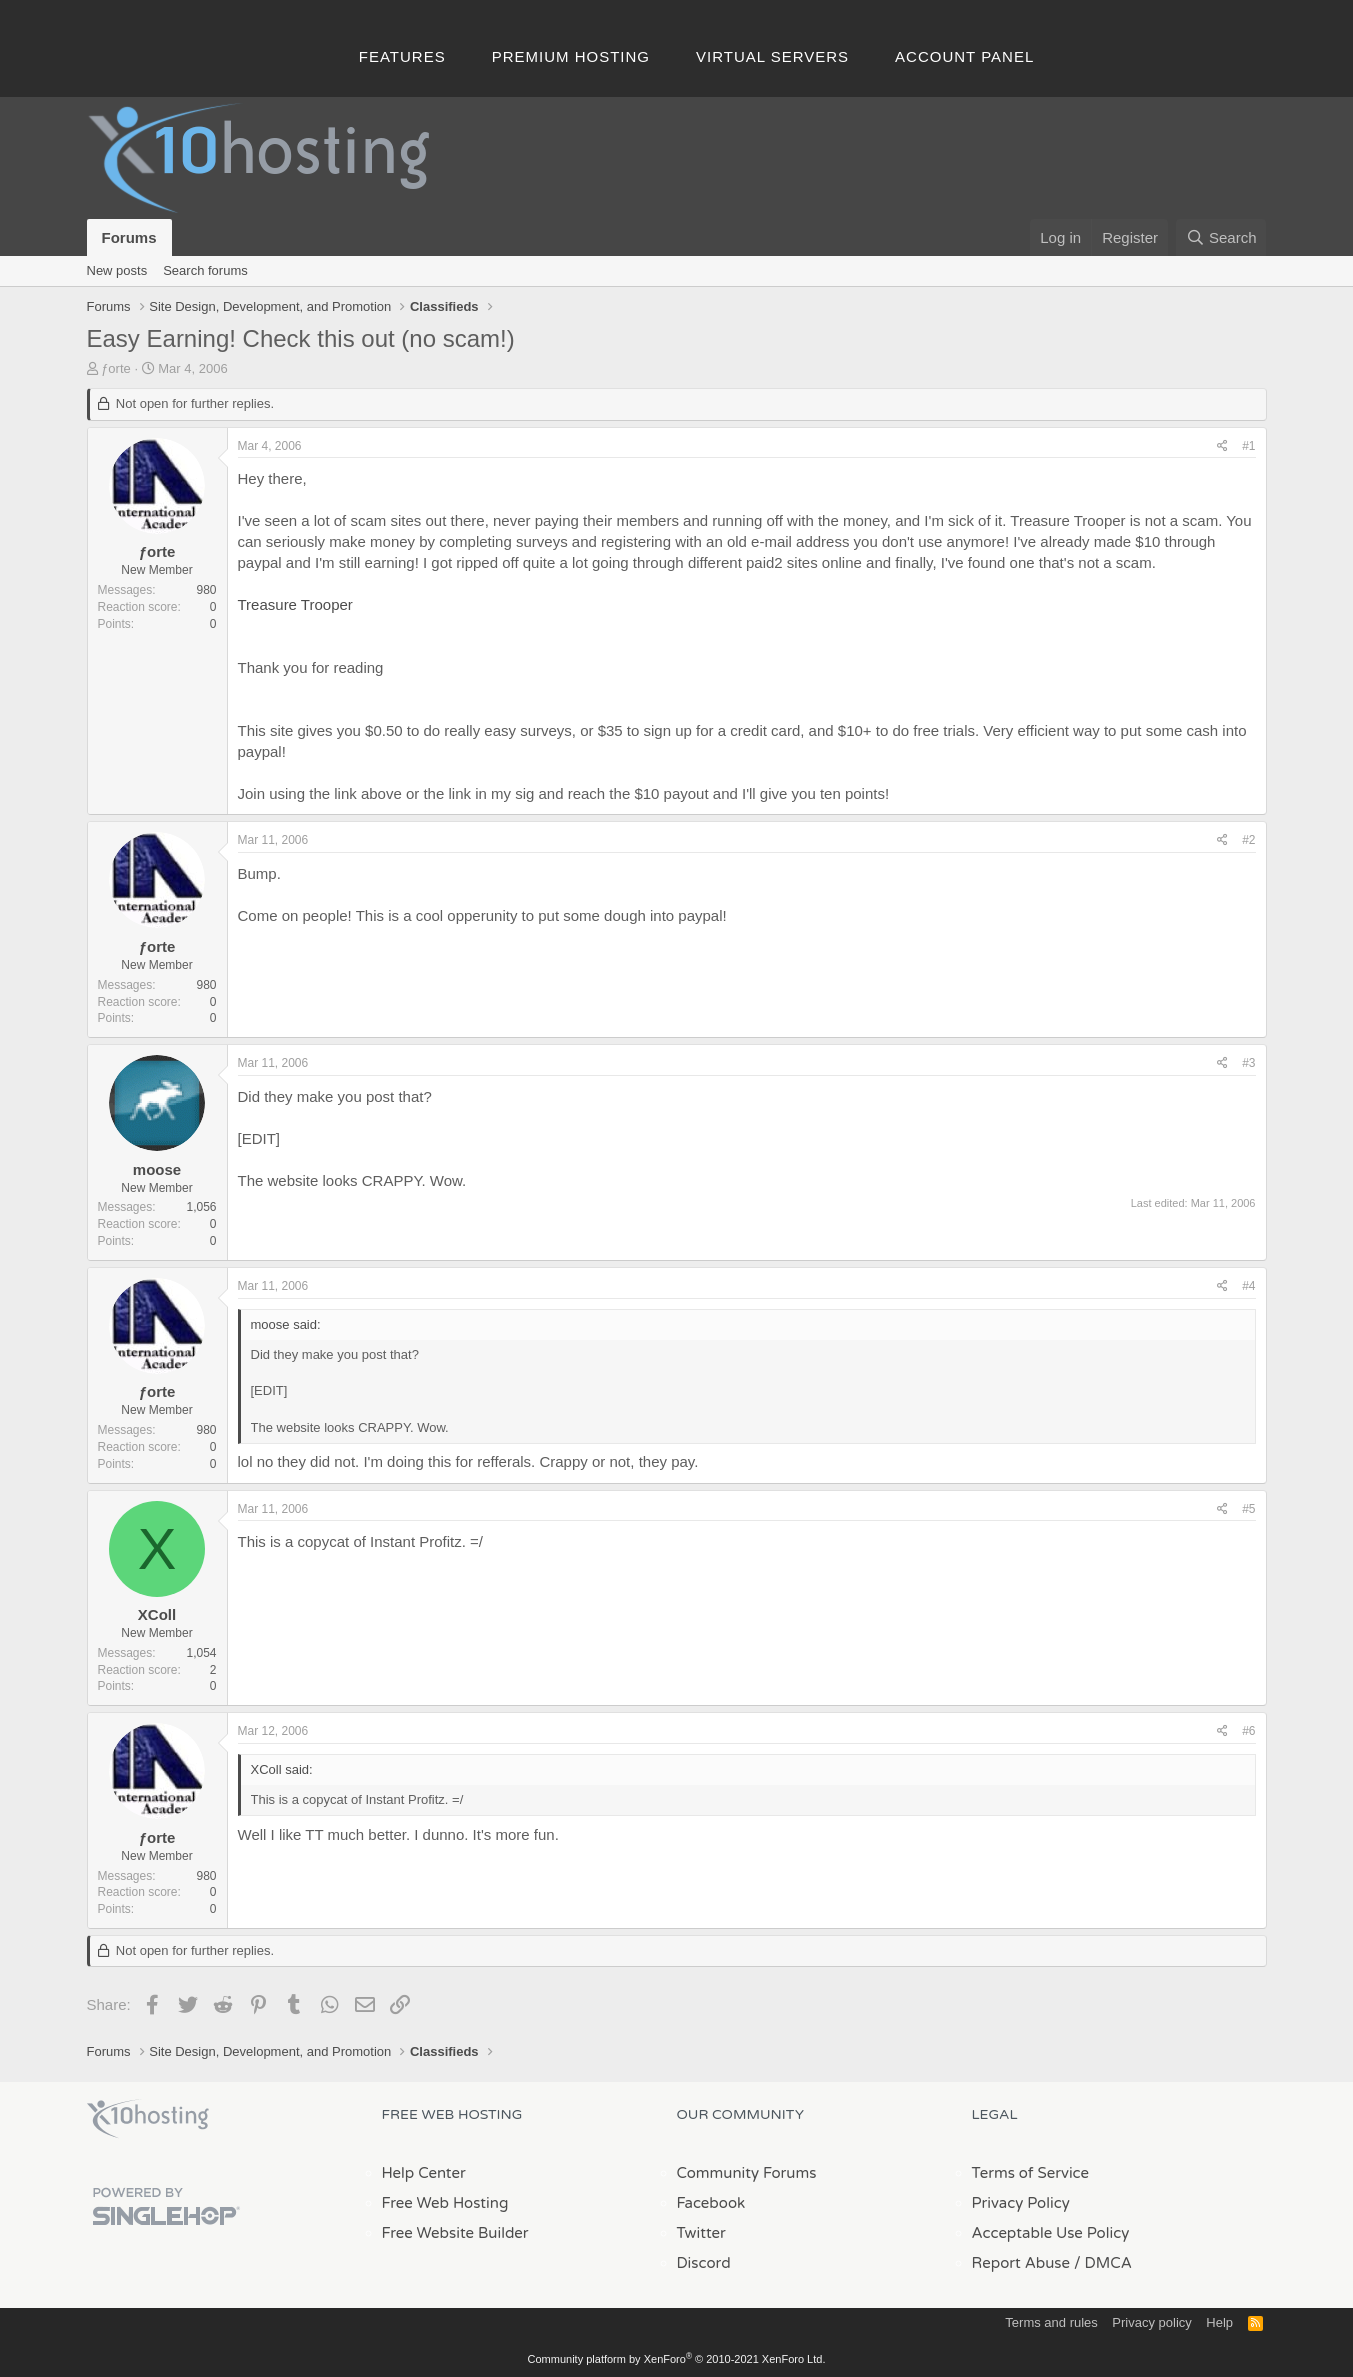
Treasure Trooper (295, 604)
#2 (1248, 840)
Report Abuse (1021, 2263)
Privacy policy (1151, 2322)
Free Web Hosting (445, 2203)
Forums (129, 237)
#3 (1248, 1063)
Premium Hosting (571, 56)
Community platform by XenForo (677, 2359)
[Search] (1221, 237)
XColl (157, 1614)
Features (402, 56)
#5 (1248, 1509)
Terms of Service (1031, 2173)
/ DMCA (1103, 2263)
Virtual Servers (772, 56)
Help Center (424, 2173)
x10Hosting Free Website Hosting (148, 2119)
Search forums (205, 270)
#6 (1248, 1731)
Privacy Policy (1021, 2203)
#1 (1248, 446)
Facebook (711, 2203)
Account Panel (964, 56)
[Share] (1222, 446)
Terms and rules (1051, 2322)
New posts (117, 270)
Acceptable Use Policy (1051, 2233)
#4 (1248, 1286)
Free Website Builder (455, 2233)
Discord (704, 2263)
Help (1219, 2322)
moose (157, 1169)
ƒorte (116, 368)
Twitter (701, 2233)
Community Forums (747, 2173)
